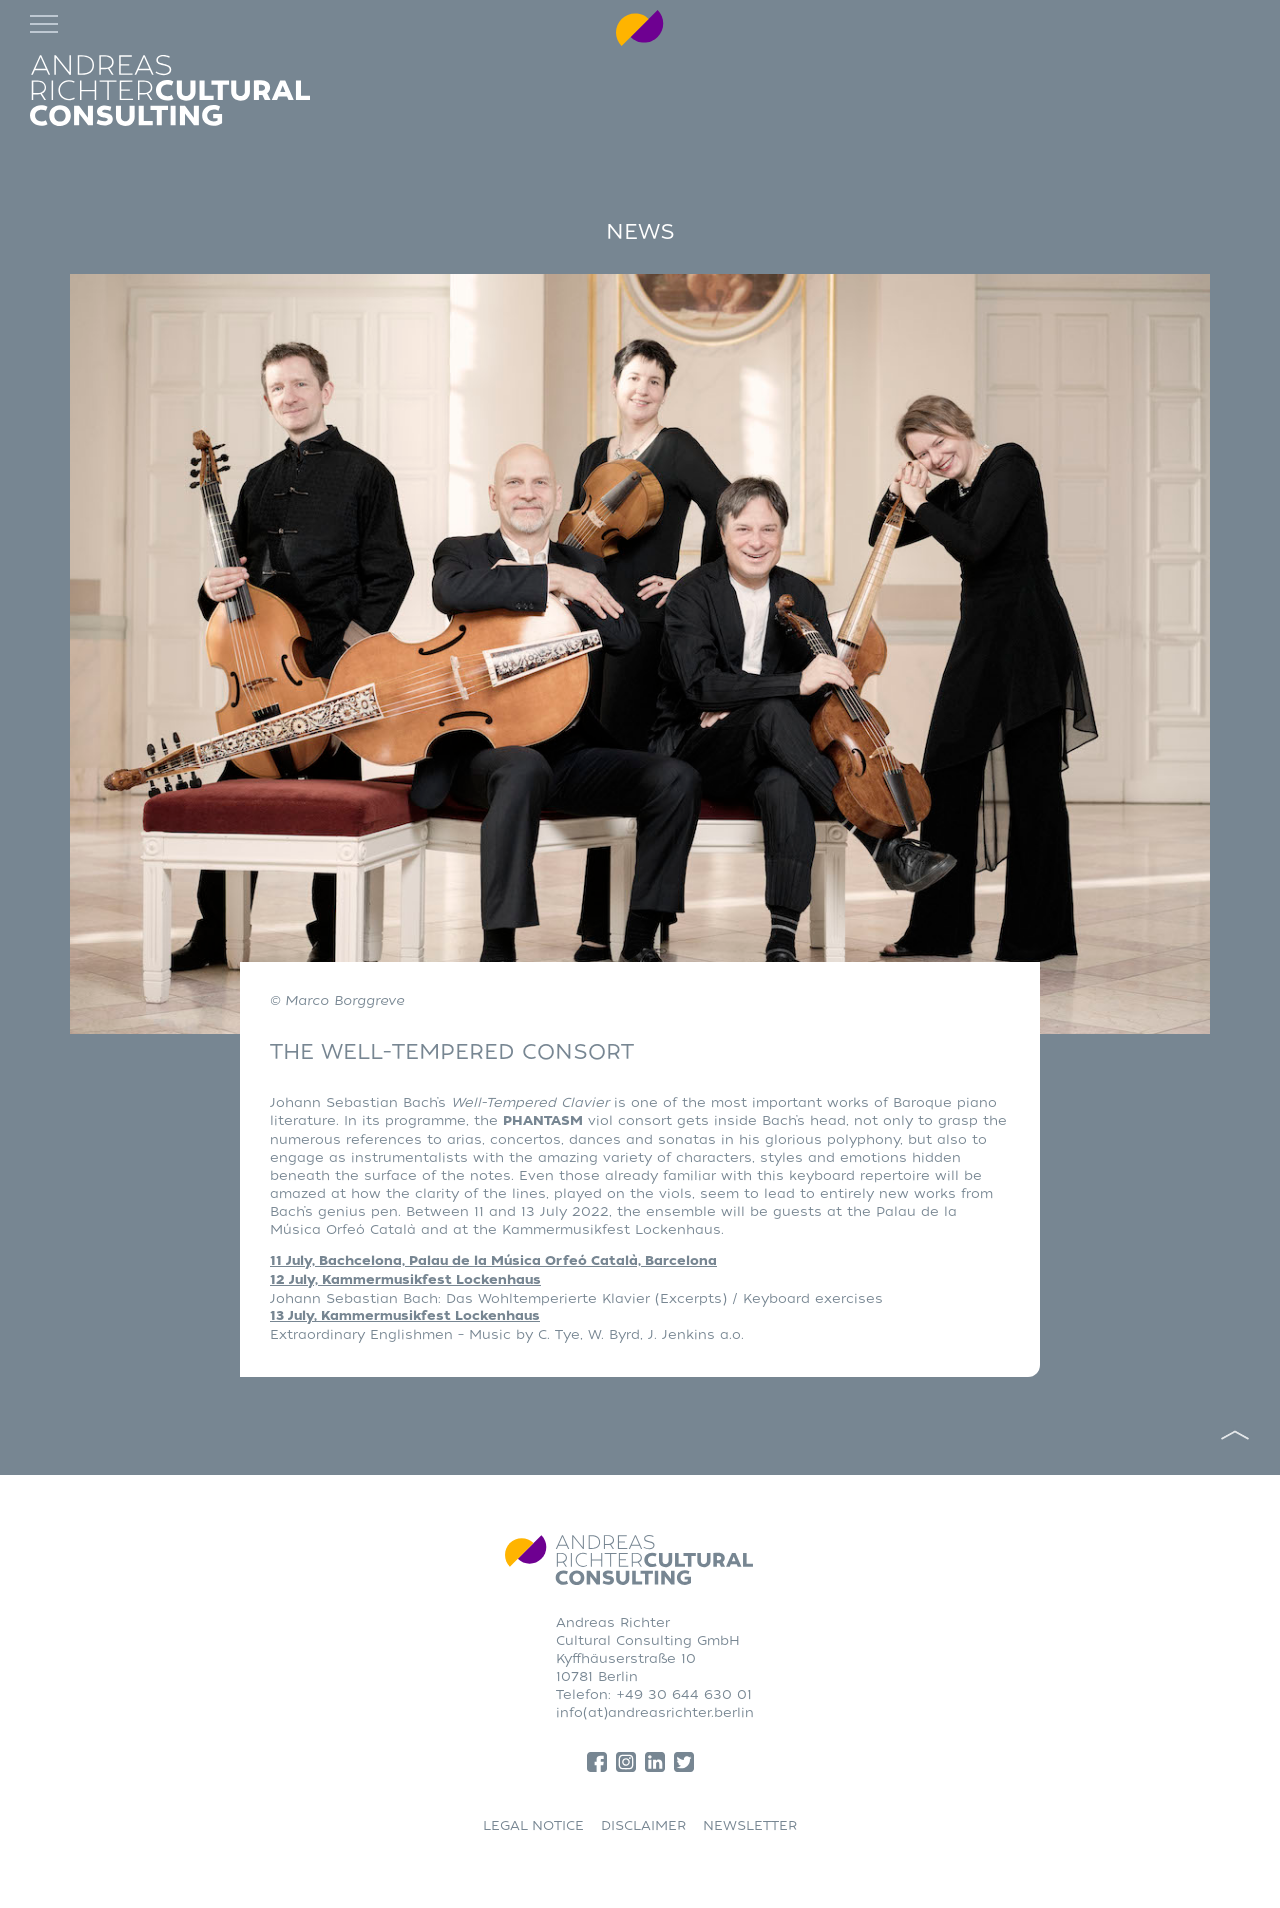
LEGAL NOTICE (533, 1825)
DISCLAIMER (643, 1825)
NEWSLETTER (750, 1825)
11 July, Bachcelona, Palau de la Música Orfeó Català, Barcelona (493, 1261)
